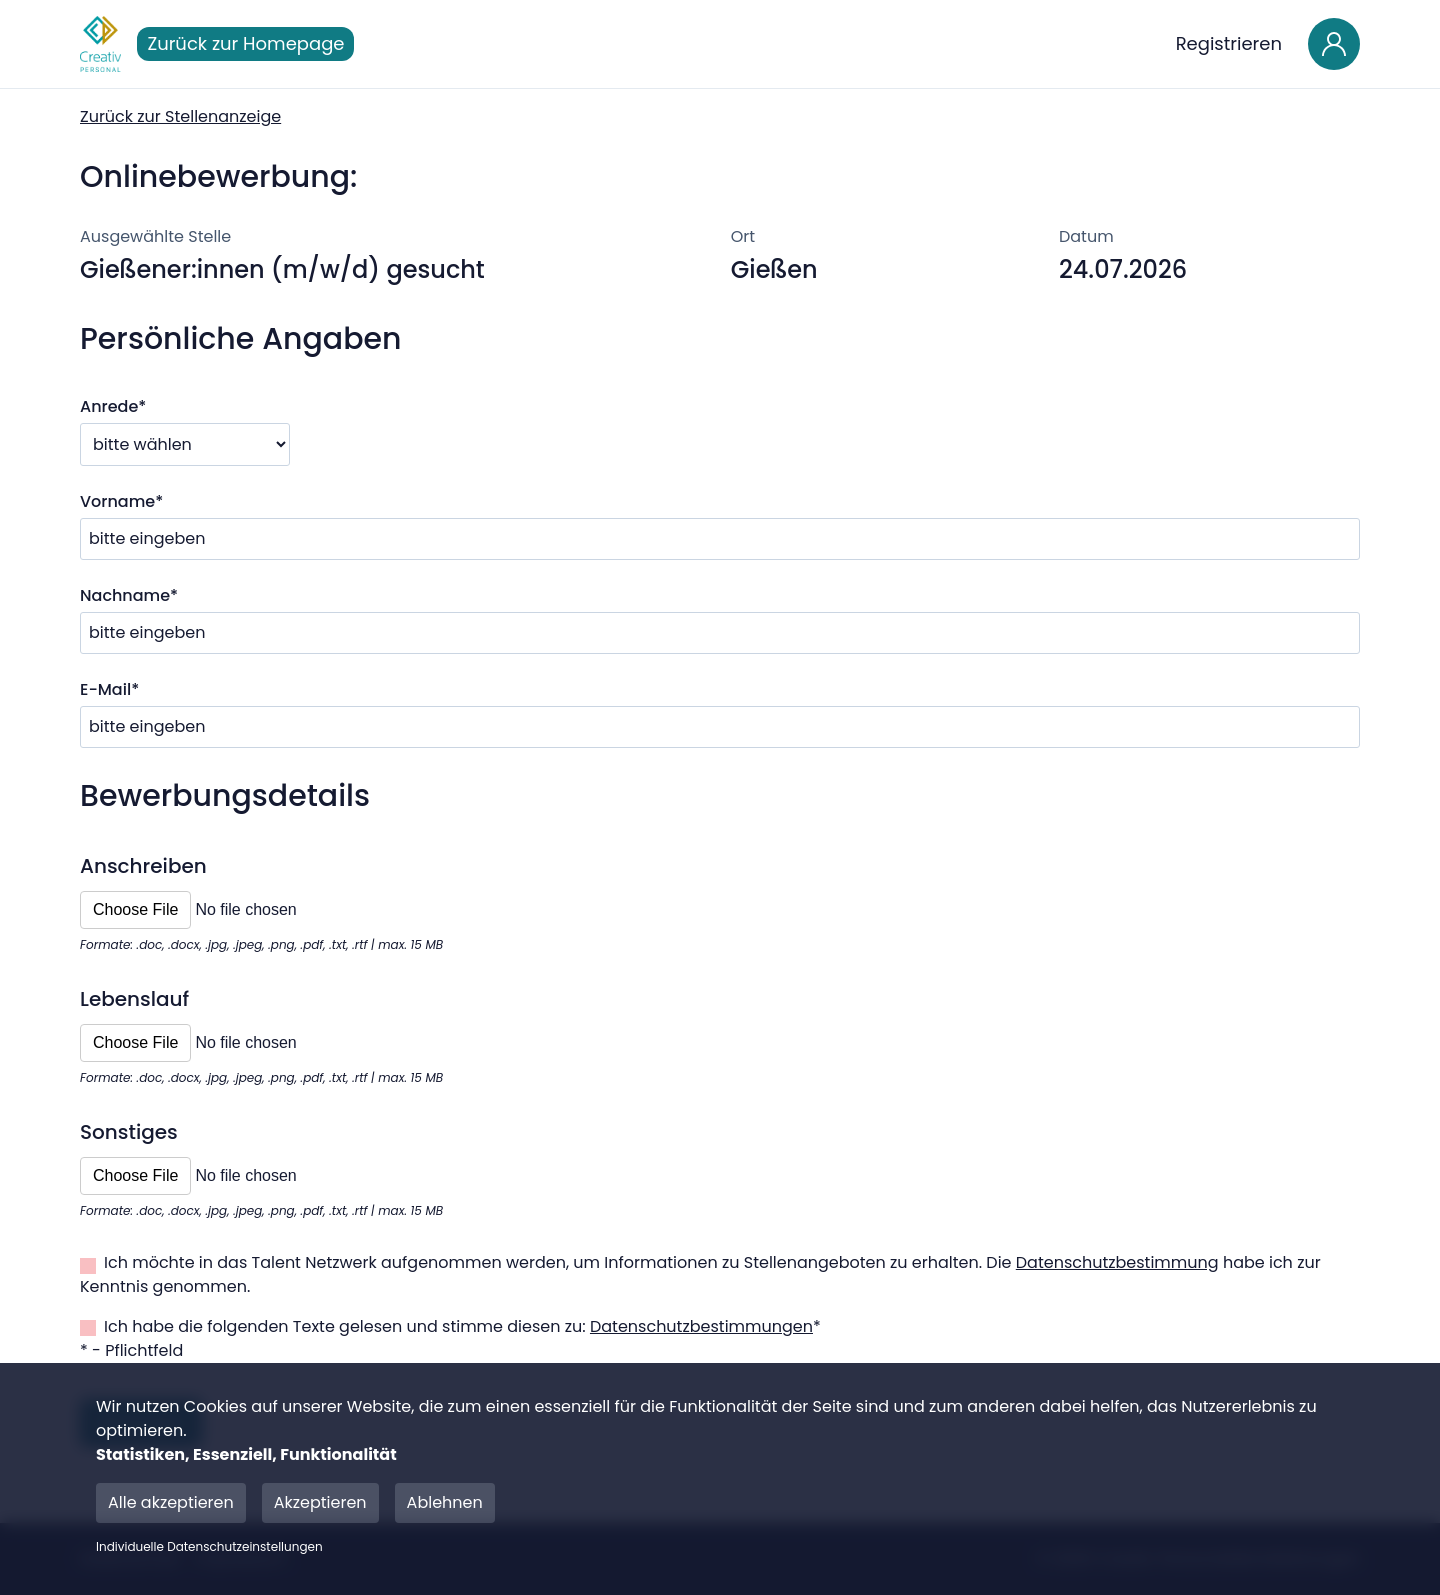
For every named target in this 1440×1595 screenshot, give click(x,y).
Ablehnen (445, 1502)
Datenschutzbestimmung (1117, 1262)
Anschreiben (143, 866)
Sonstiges (129, 1132)
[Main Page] (100, 44)
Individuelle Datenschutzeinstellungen (209, 1547)
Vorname (121, 501)
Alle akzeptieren (171, 1502)
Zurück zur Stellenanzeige (180, 116)
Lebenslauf (134, 999)
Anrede (113, 406)
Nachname (129, 595)
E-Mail (109, 689)
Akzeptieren (320, 1502)
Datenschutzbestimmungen (701, 1326)
